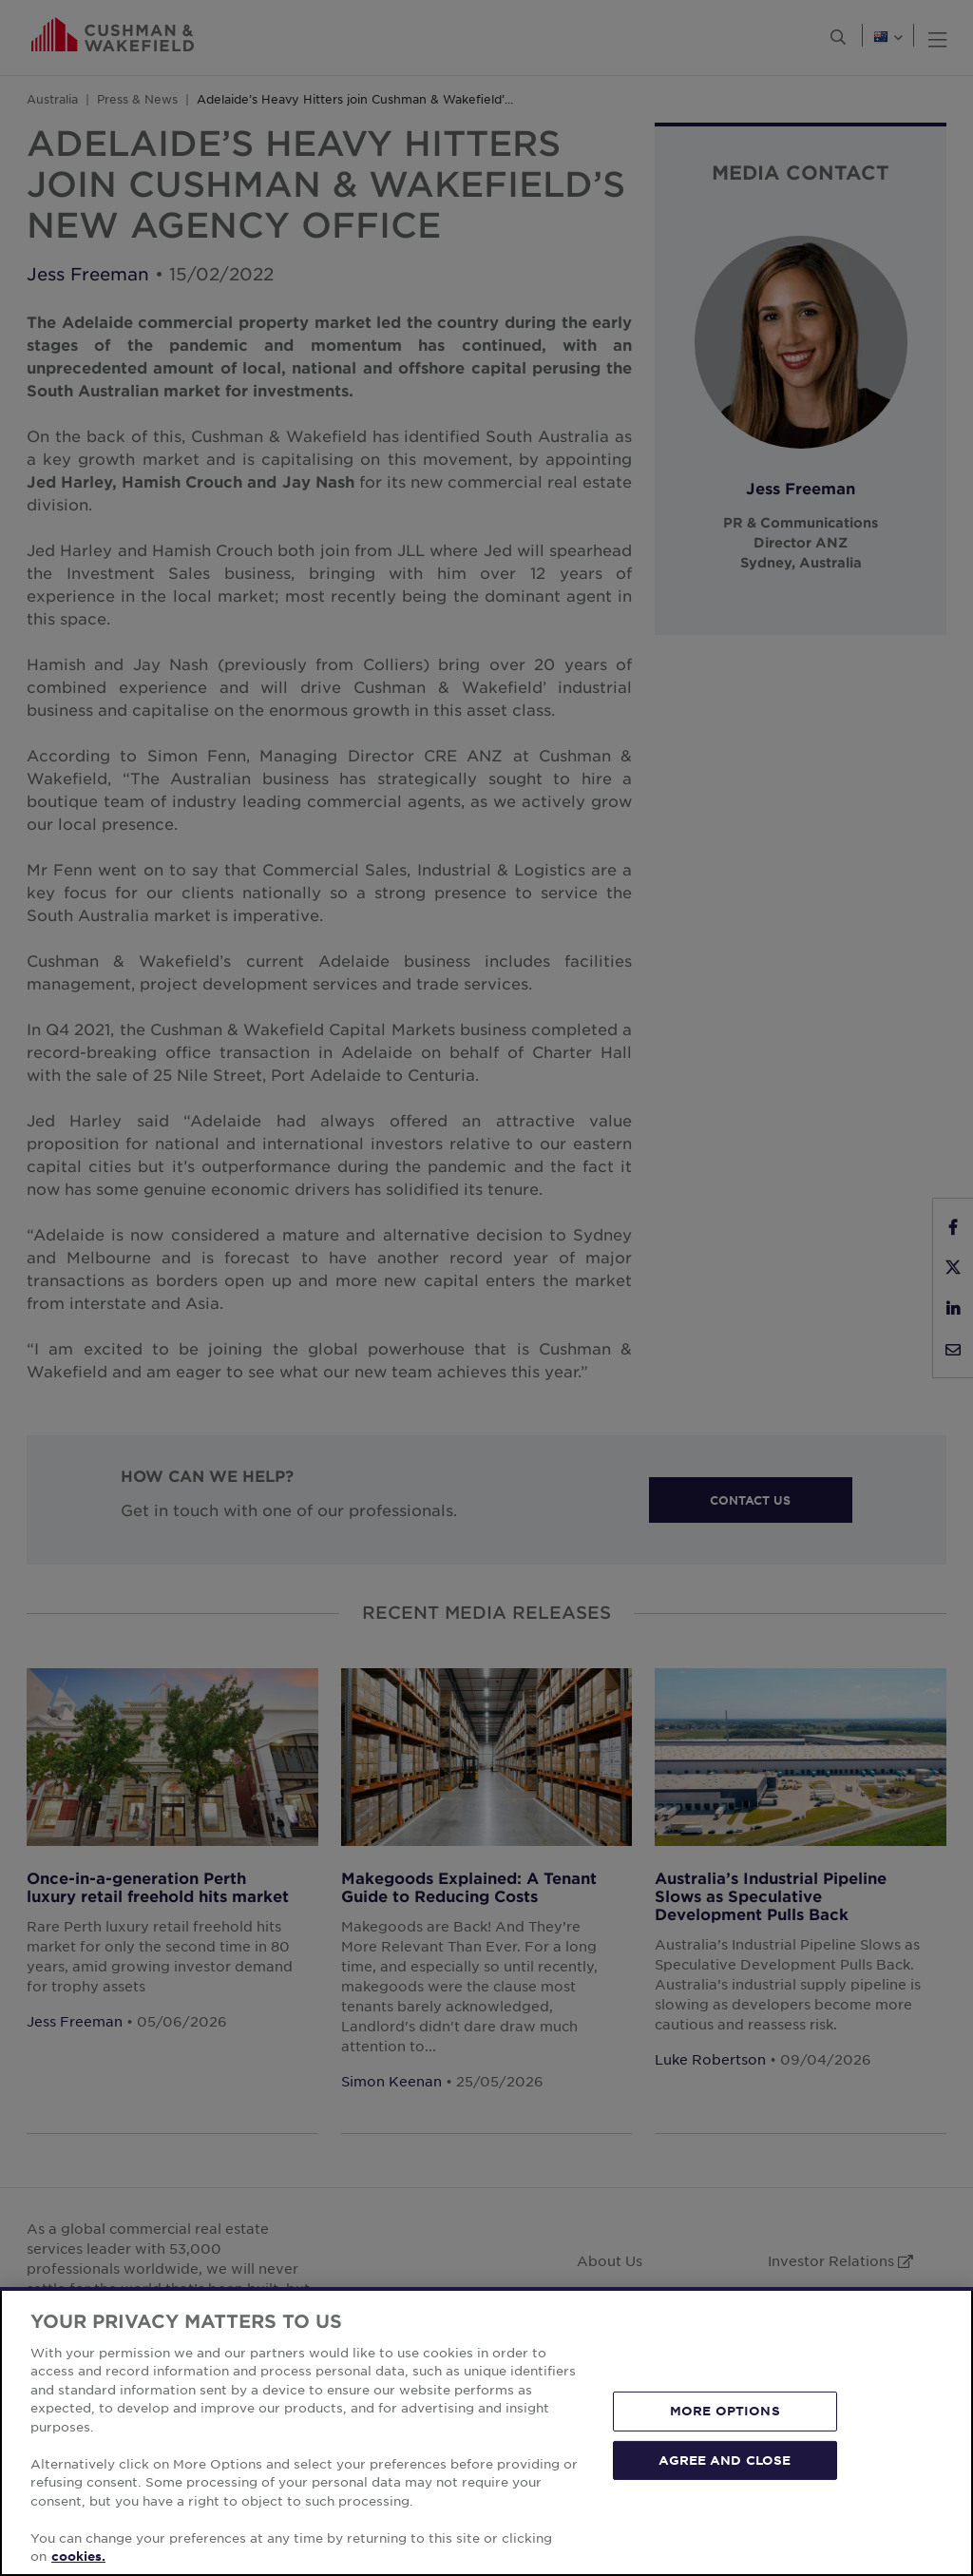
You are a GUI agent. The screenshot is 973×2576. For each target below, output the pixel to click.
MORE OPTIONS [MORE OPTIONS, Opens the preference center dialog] (725, 2410)
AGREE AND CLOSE (724, 2459)
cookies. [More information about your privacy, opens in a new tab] (78, 2556)
